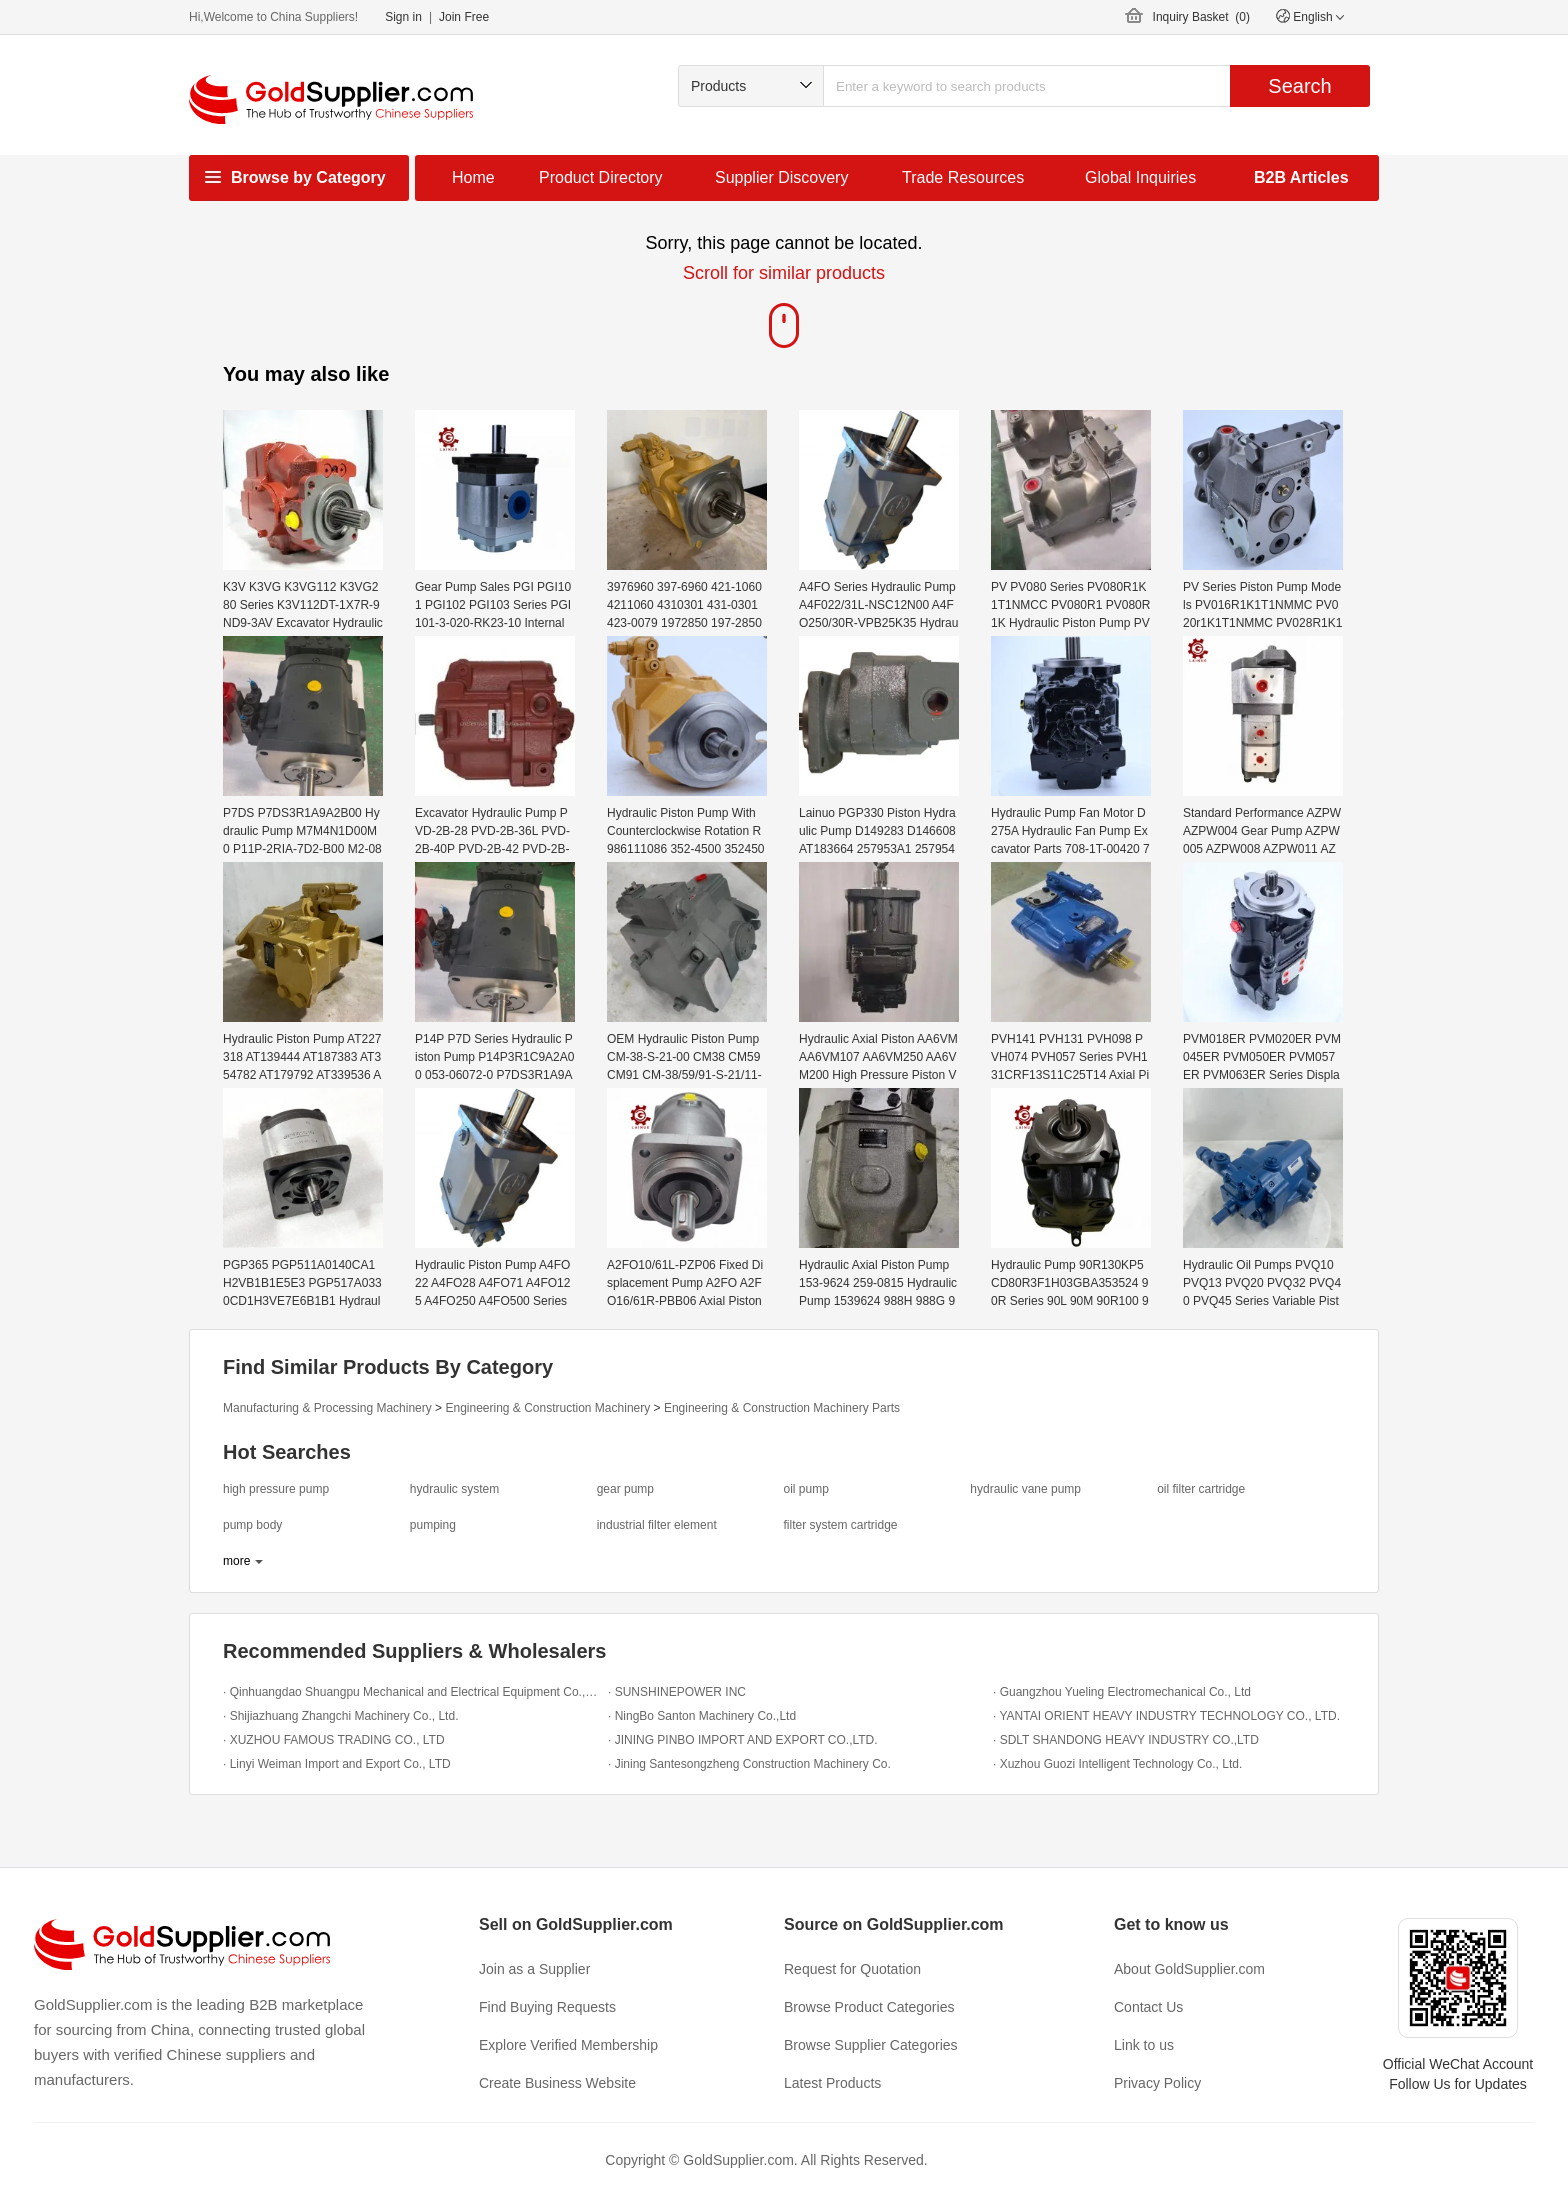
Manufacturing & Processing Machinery (327, 1408)
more (236, 1561)
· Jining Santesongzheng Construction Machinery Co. (749, 1764)
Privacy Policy (1157, 2083)
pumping (433, 1525)
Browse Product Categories (869, 2007)
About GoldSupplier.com (1189, 1969)
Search (1299, 86)
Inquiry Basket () (1201, 17)
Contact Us (1148, 2007)
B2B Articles (1301, 177)
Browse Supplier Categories (871, 2045)
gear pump (625, 1489)
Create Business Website (557, 2083)
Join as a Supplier (534, 1969)
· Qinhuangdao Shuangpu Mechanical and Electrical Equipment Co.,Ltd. (410, 1692)
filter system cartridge (840, 1525)
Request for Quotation (852, 1969)
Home (473, 177)
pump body (252, 1525)
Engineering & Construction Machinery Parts (782, 1408)
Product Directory (601, 177)
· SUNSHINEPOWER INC (677, 1692)
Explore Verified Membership (568, 2045)
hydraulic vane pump (1025, 1489)
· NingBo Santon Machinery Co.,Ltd (702, 1716)
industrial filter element (657, 1525)
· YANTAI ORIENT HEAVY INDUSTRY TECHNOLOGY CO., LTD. (1166, 1716)
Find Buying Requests (547, 2007)
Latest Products (832, 2083)
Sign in (403, 17)
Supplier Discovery (781, 177)
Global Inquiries (1140, 177)
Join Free (464, 17)
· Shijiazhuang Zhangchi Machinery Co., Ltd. (340, 1716)
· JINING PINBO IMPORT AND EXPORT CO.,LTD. (743, 1740)
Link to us (1144, 2045)
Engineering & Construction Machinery (547, 1408)
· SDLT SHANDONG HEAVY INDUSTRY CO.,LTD (1126, 1740)
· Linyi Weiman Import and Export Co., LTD (337, 1764)
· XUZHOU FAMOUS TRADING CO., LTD (334, 1740)
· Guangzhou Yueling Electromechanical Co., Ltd (1122, 1692)
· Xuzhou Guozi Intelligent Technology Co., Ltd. (1117, 1764)
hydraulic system (454, 1489)
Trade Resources (963, 177)
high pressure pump (276, 1489)
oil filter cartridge (1201, 1489)
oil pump (805, 1489)
